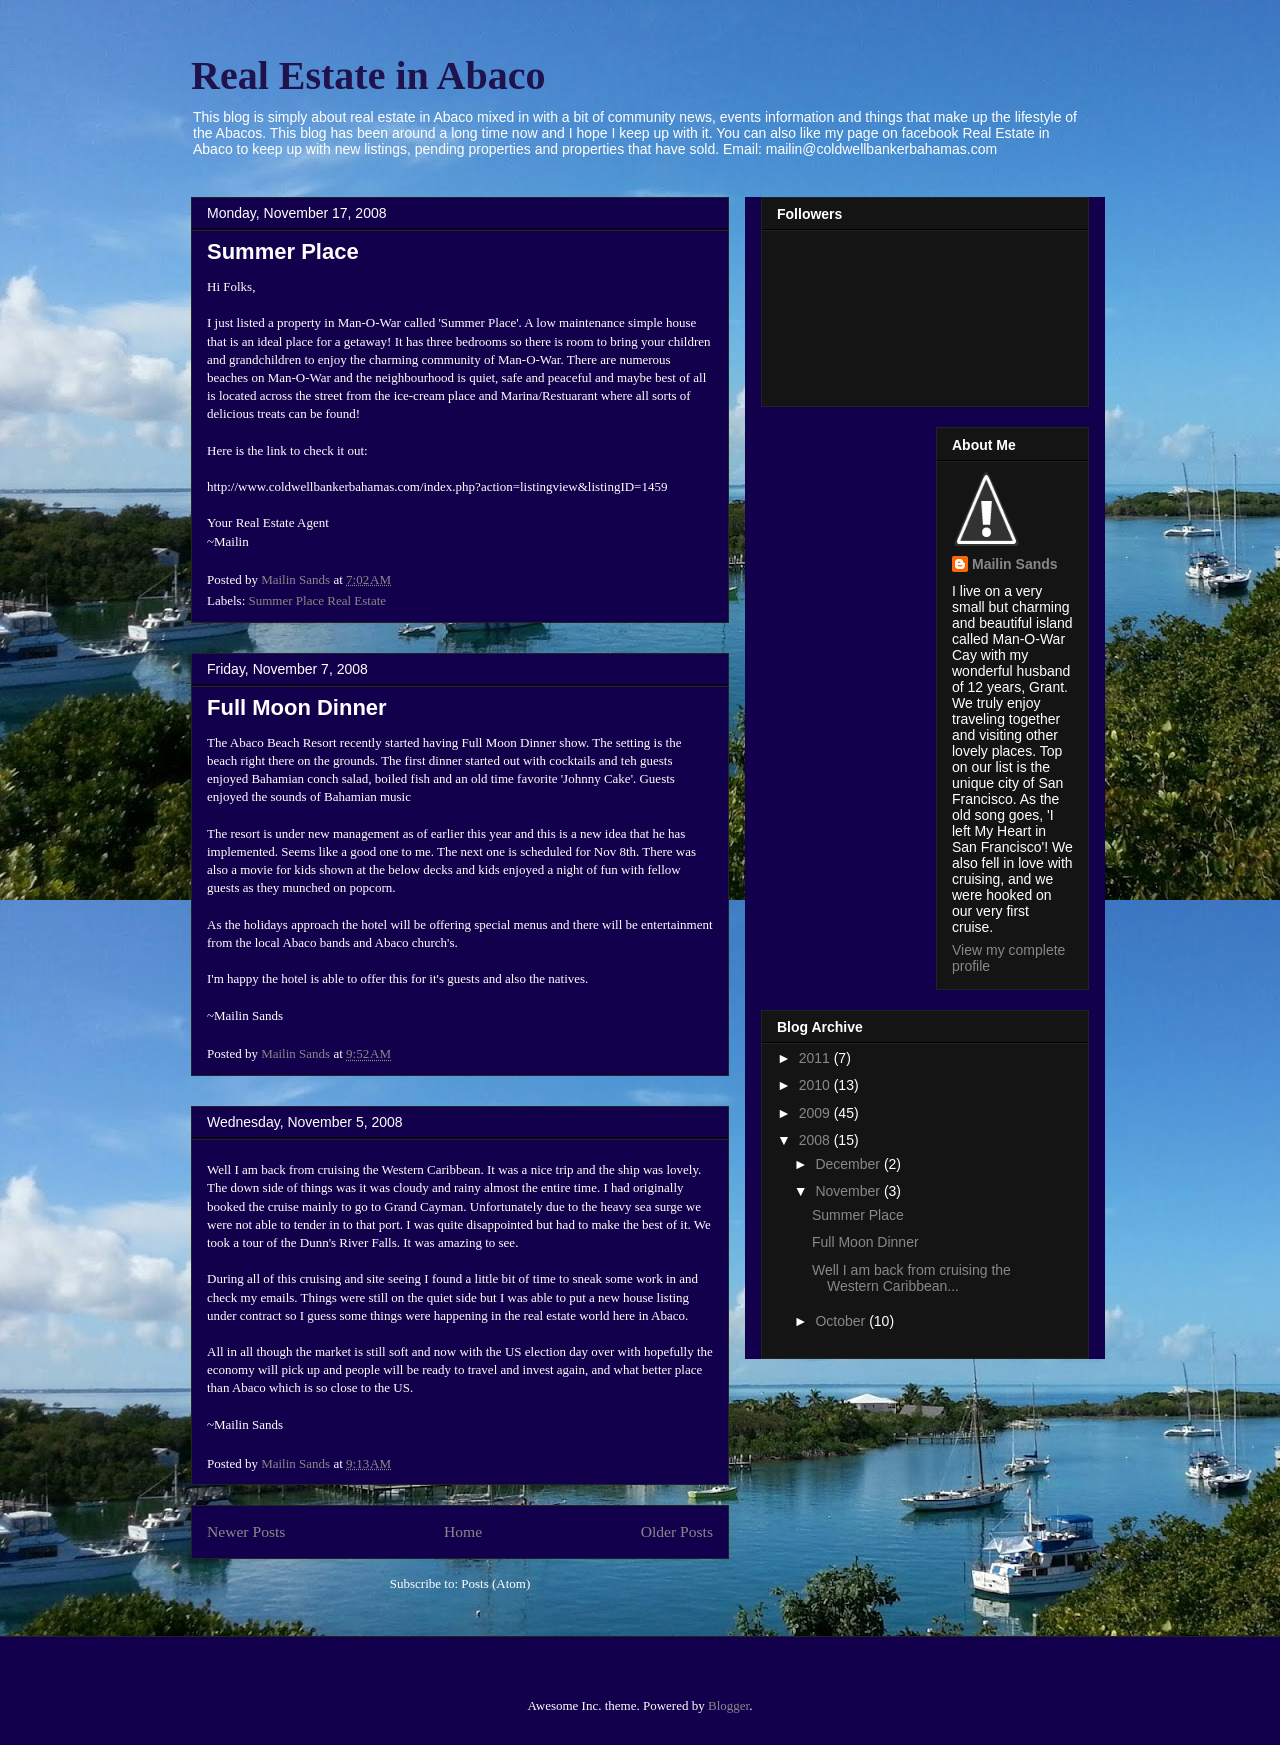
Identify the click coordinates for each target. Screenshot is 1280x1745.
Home (463, 1531)
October (842, 1321)
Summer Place (283, 251)
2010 (816, 1085)
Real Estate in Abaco (368, 75)
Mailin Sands (1015, 564)
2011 (816, 1058)
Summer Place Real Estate (318, 600)
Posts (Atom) (495, 1583)
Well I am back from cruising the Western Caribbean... (911, 1278)
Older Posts (677, 1531)
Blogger (728, 1705)
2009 (816, 1113)
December (849, 1164)
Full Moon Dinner (297, 707)
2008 (816, 1140)
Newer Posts (246, 1531)
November (849, 1191)
